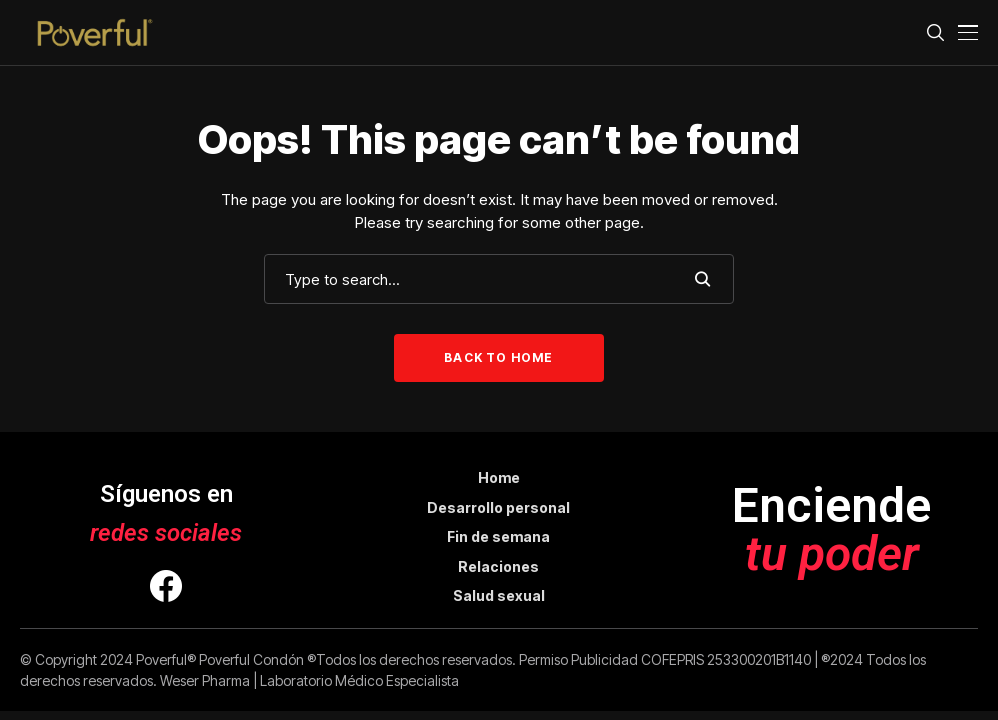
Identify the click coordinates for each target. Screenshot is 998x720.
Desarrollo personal (498, 507)
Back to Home (498, 357)
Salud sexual (499, 595)
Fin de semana (498, 536)
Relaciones (498, 566)
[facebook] (166, 589)
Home (499, 477)
